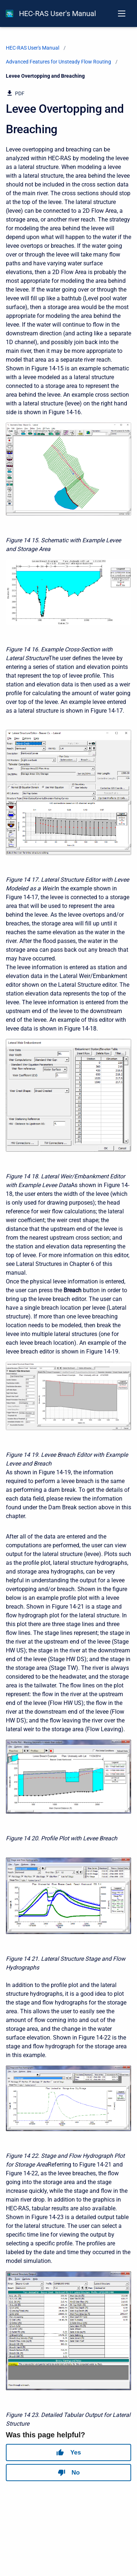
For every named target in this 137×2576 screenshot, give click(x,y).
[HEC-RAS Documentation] (9, 13)
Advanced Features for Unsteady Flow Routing (58, 62)
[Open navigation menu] (121, 13)
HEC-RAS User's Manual (57, 13)
